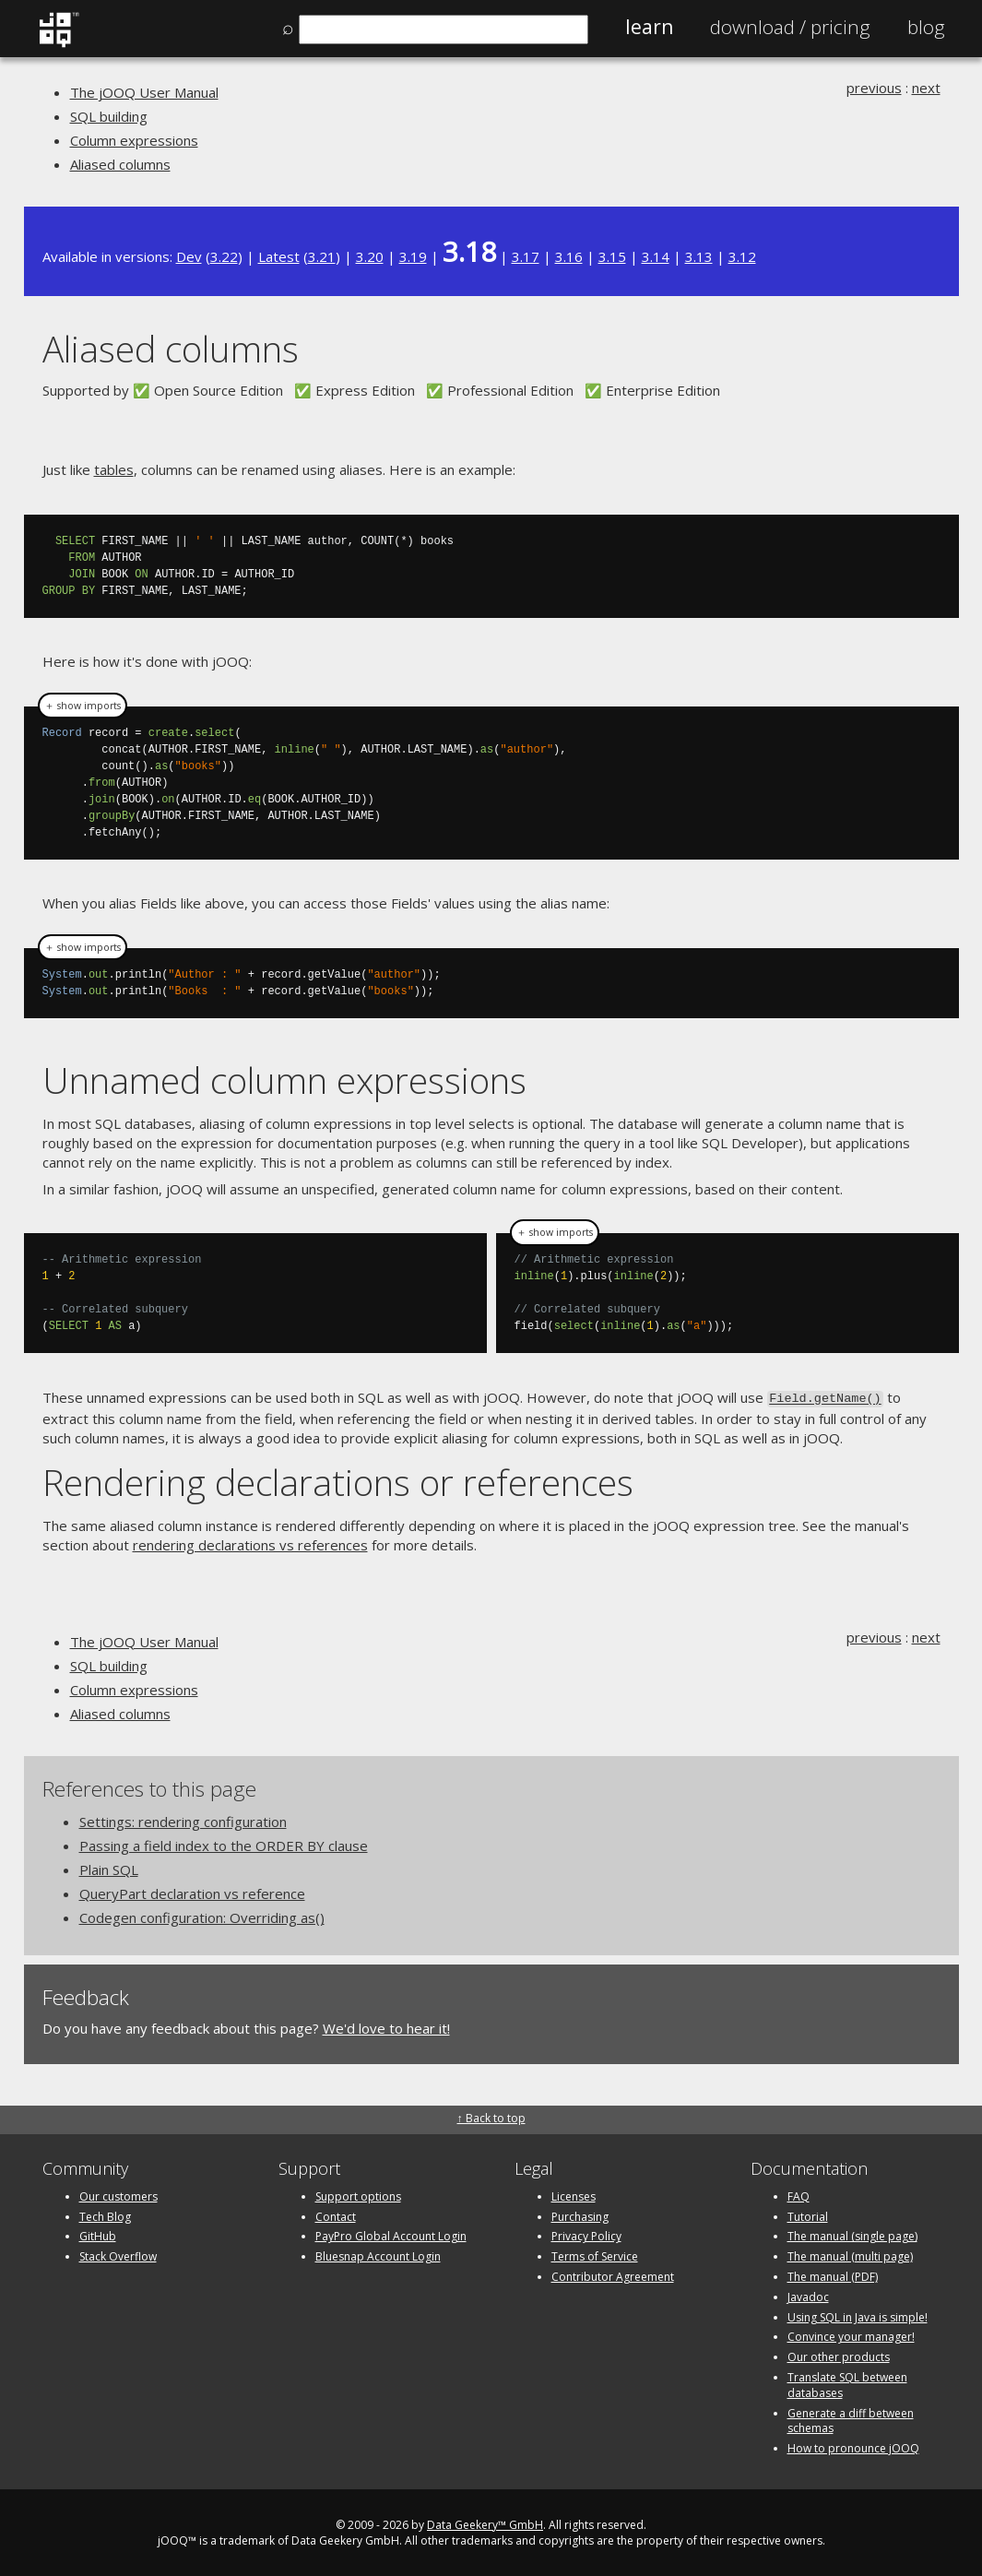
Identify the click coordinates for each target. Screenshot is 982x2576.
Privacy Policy (586, 2235)
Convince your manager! (851, 2336)
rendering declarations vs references (250, 1543)
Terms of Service (594, 2254)
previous (874, 87)
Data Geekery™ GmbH (485, 2523)
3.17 (525, 256)
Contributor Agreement (612, 2275)
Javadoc (808, 2295)
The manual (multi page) (850, 2254)
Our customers (118, 2194)
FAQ (798, 2194)
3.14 (655, 256)
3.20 (370, 256)
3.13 (699, 256)
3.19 (413, 256)
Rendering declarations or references (337, 1479)
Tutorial (807, 2215)
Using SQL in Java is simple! (857, 2315)
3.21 (322, 256)
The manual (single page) (852, 2235)
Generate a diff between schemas (850, 2419)
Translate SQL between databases (847, 2383)
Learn (649, 27)
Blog (926, 27)
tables (114, 469)
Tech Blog (105, 2215)
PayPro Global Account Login (391, 2235)
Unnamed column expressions (284, 1079)
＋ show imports (82, 705)
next (926, 87)
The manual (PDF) (832, 2275)
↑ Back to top (491, 2116)
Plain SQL (108, 1867)
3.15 (612, 256)
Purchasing (580, 2215)
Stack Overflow (118, 2254)
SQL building (109, 116)
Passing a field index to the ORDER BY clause (223, 1843)
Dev (189, 256)
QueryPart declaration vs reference (192, 1891)
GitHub (97, 2235)
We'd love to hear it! (386, 2026)
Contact (335, 2215)
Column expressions (134, 140)
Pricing (790, 27)
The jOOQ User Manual (144, 92)
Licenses (573, 2194)
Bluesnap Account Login (378, 2254)
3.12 (742, 256)
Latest (279, 256)
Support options (358, 2194)
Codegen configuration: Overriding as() (202, 1915)
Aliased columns (120, 164)
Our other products (838, 2355)
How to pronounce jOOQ (853, 2446)
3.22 (224, 256)
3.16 (569, 256)
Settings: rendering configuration (183, 1819)
